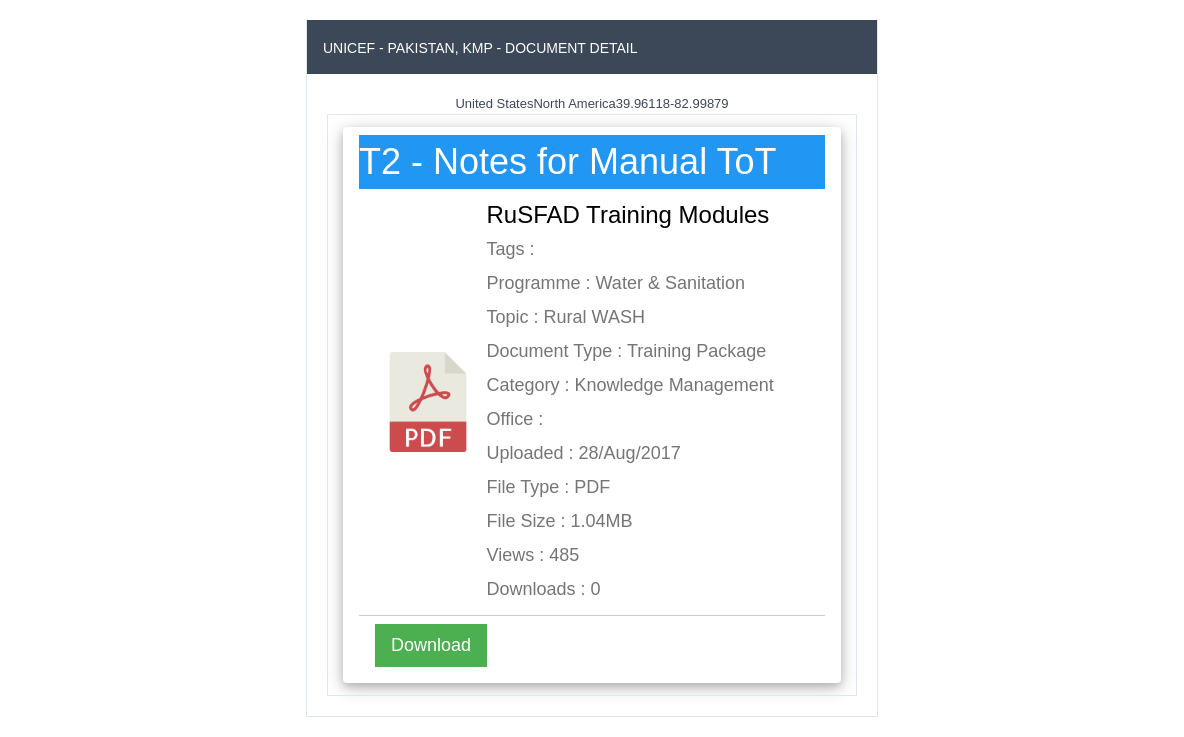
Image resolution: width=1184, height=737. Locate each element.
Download (431, 645)
